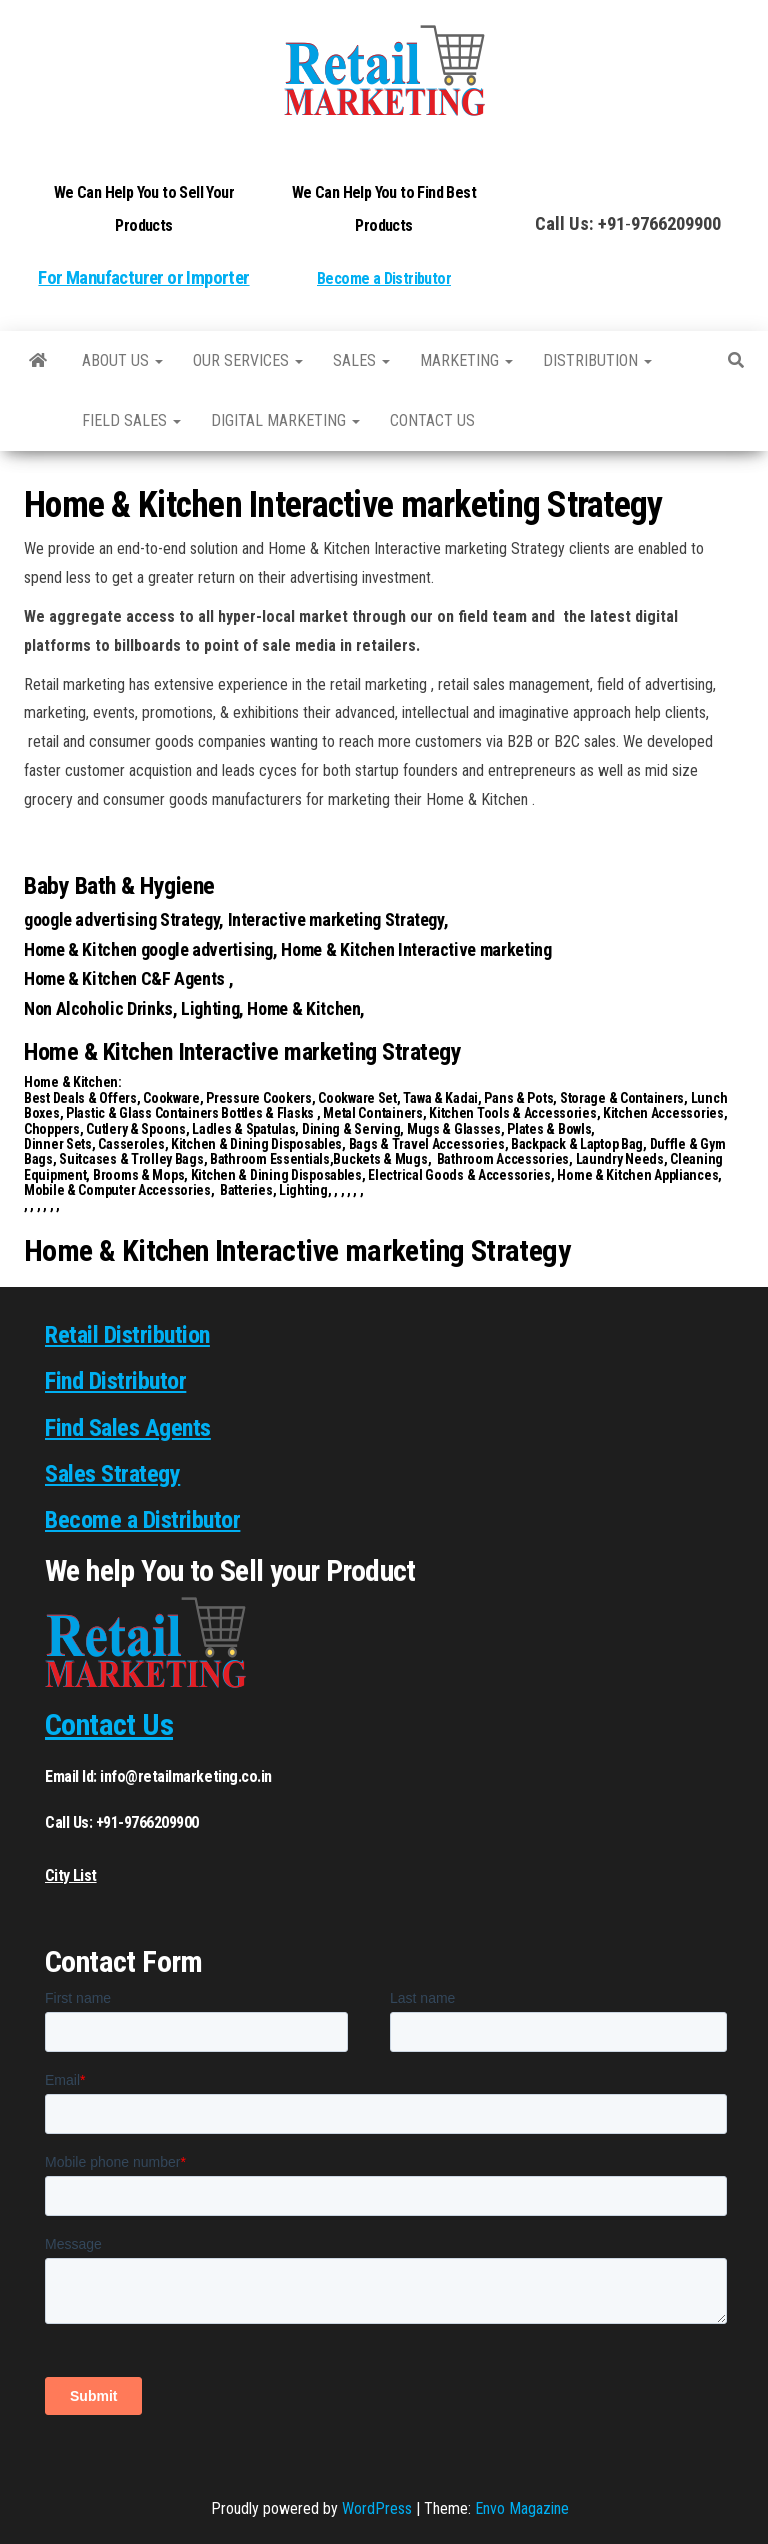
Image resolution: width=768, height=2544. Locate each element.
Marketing (466, 360)
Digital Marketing (285, 420)
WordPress (377, 2508)
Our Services (248, 360)
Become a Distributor (384, 278)
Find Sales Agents (128, 1428)
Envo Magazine (522, 2508)
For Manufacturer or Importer (143, 278)
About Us (122, 360)
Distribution (597, 360)
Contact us (432, 420)
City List (71, 1875)
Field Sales (131, 420)
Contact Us (109, 1724)
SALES (361, 360)
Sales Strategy (112, 1474)
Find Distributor (115, 1381)
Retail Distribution (127, 1335)
